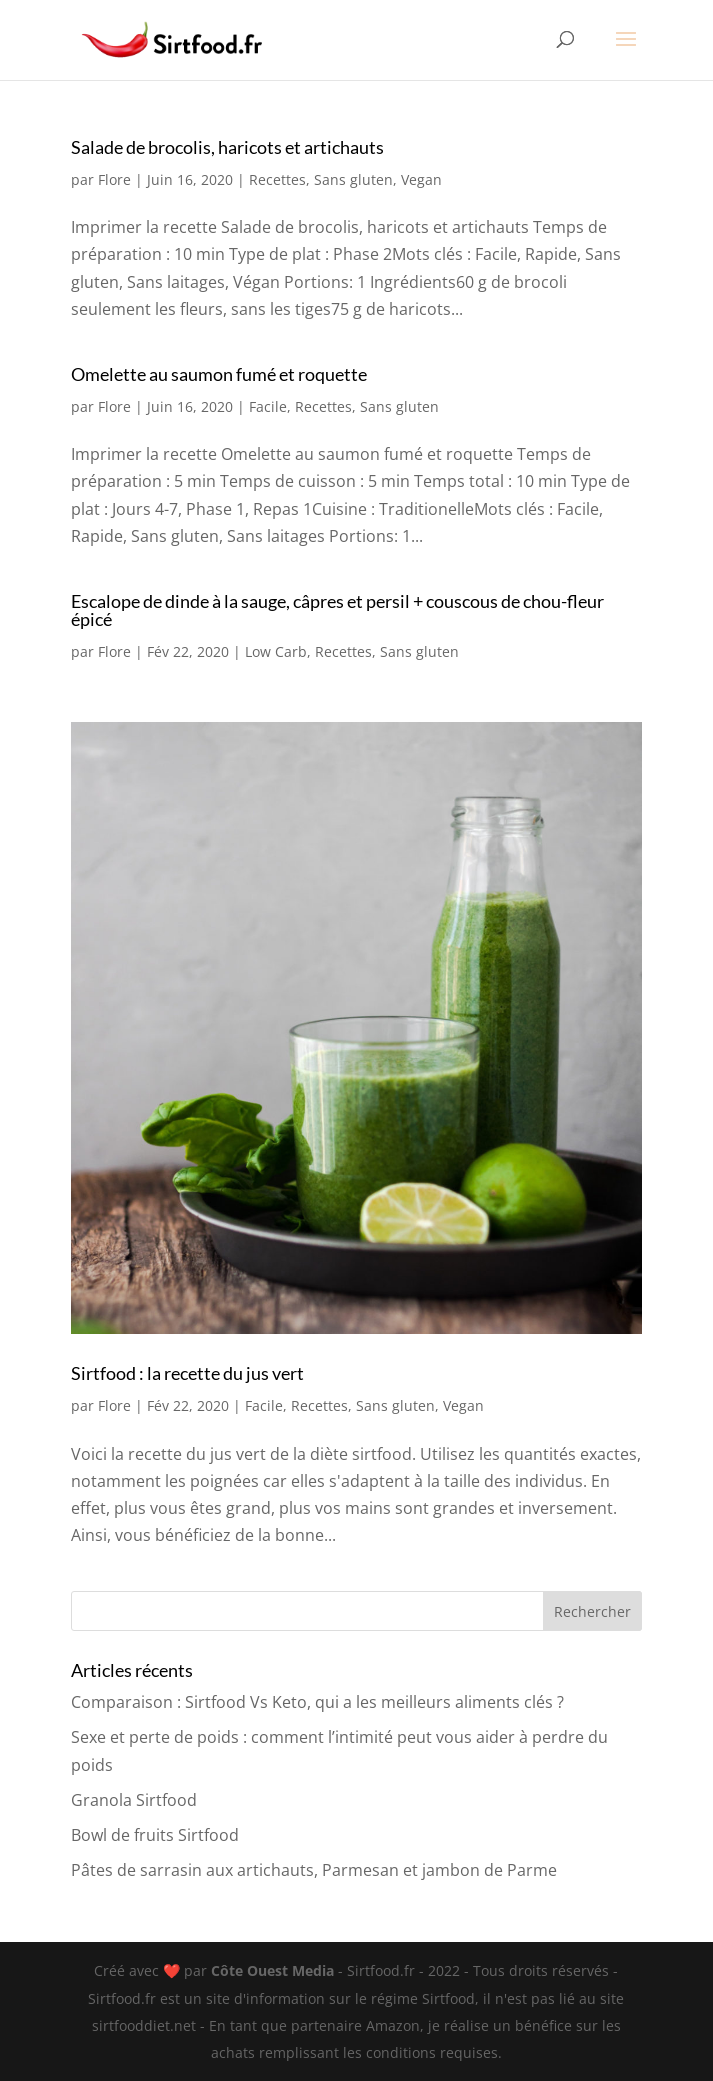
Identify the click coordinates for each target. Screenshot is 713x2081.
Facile (268, 406)
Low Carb (276, 651)
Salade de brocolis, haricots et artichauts (227, 147)
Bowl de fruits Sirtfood (155, 1835)
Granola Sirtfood (134, 1800)
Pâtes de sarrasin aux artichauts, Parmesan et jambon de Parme (314, 1870)
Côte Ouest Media (274, 1970)
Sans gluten (353, 179)
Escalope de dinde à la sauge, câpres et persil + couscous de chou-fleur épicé (337, 610)
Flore (114, 179)
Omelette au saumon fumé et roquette (219, 374)
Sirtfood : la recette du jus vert (187, 1373)
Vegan (421, 179)
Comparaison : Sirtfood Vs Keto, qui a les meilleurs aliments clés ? (317, 1702)
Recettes (277, 179)
